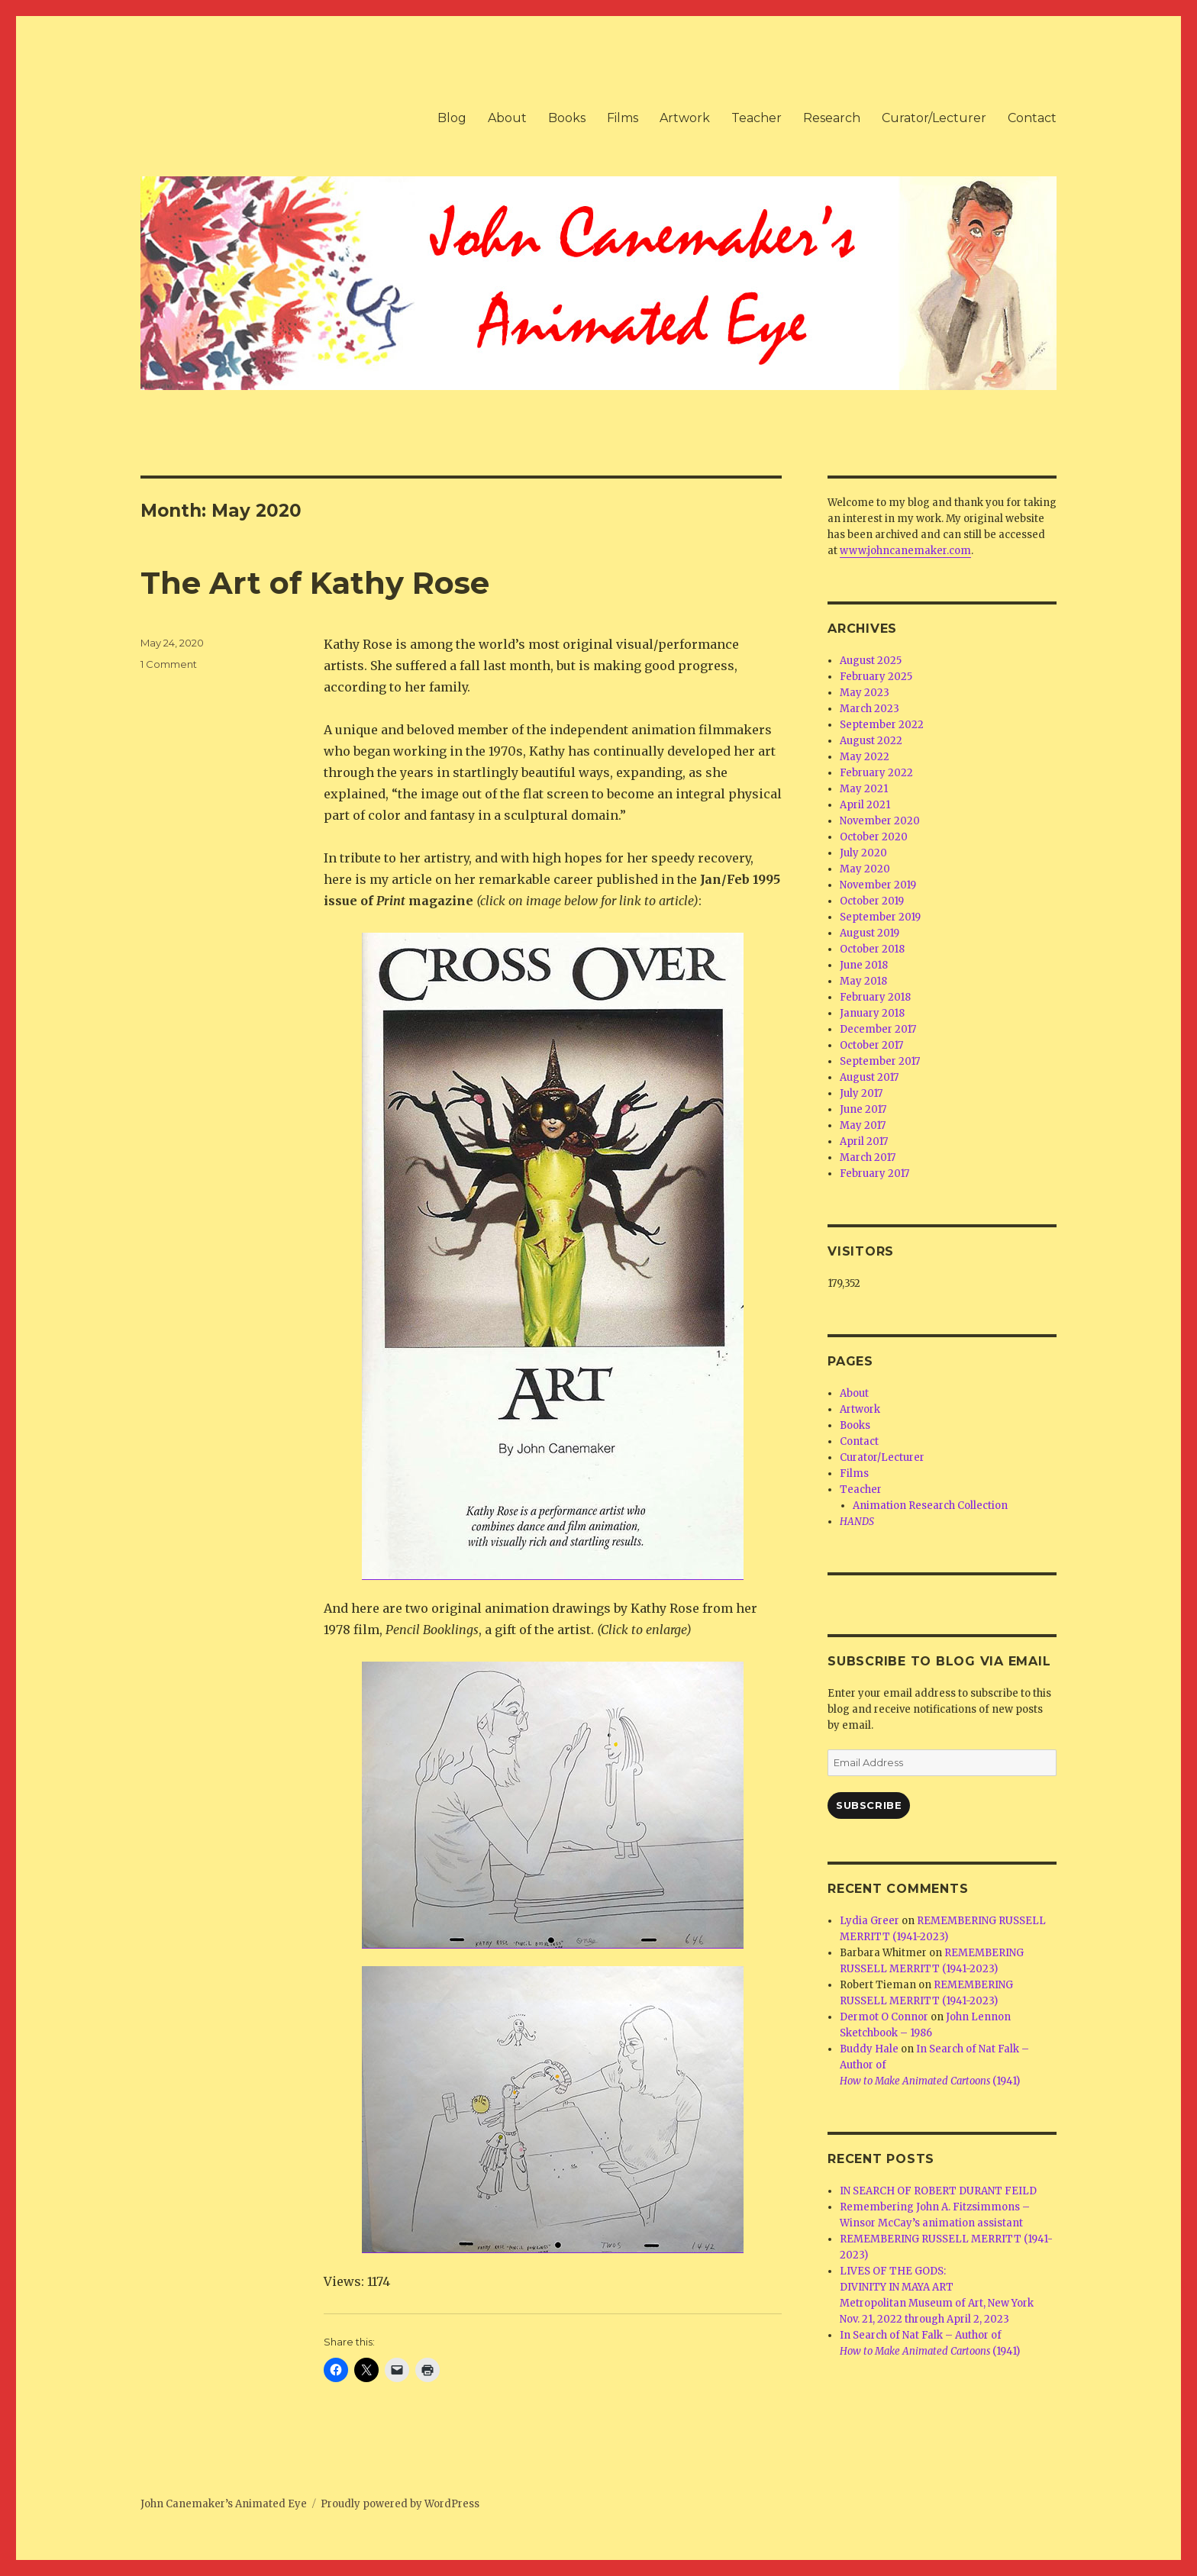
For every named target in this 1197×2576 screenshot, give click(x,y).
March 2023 (869, 708)
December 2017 (878, 1029)
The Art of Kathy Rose (314, 582)
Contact (1032, 118)
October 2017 (871, 1045)
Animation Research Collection (930, 1505)
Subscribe (869, 1805)
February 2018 (875, 997)
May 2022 (864, 756)
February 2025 (876, 676)
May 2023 (864, 692)
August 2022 (871, 740)
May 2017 (863, 1125)
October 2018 (872, 949)
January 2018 (872, 1013)
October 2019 (872, 901)
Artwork (685, 118)
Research (831, 118)
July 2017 (861, 1093)
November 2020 (880, 820)
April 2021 (865, 804)
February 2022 (876, 772)
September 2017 (880, 1061)
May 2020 (865, 868)
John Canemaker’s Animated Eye (223, 2503)
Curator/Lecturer (934, 118)
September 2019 (880, 917)
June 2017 (863, 1109)
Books (567, 118)
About (507, 118)
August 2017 (869, 1077)
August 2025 (871, 660)
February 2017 (874, 1173)
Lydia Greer (869, 1920)
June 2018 (864, 965)
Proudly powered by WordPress (400, 2503)
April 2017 (864, 1141)
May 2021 (864, 788)
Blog (451, 118)
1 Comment (168, 664)
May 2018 (863, 981)
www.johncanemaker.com (905, 550)
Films (622, 118)
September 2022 (882, 724)
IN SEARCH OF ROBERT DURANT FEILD (938, 2190)
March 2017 (867, 1157)
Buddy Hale (869, 2048)
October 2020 (874, 836)
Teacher (756, 118)
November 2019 (878, 885)
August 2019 (869, 933)
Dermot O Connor (884, 2016)
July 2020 (863, 852)
